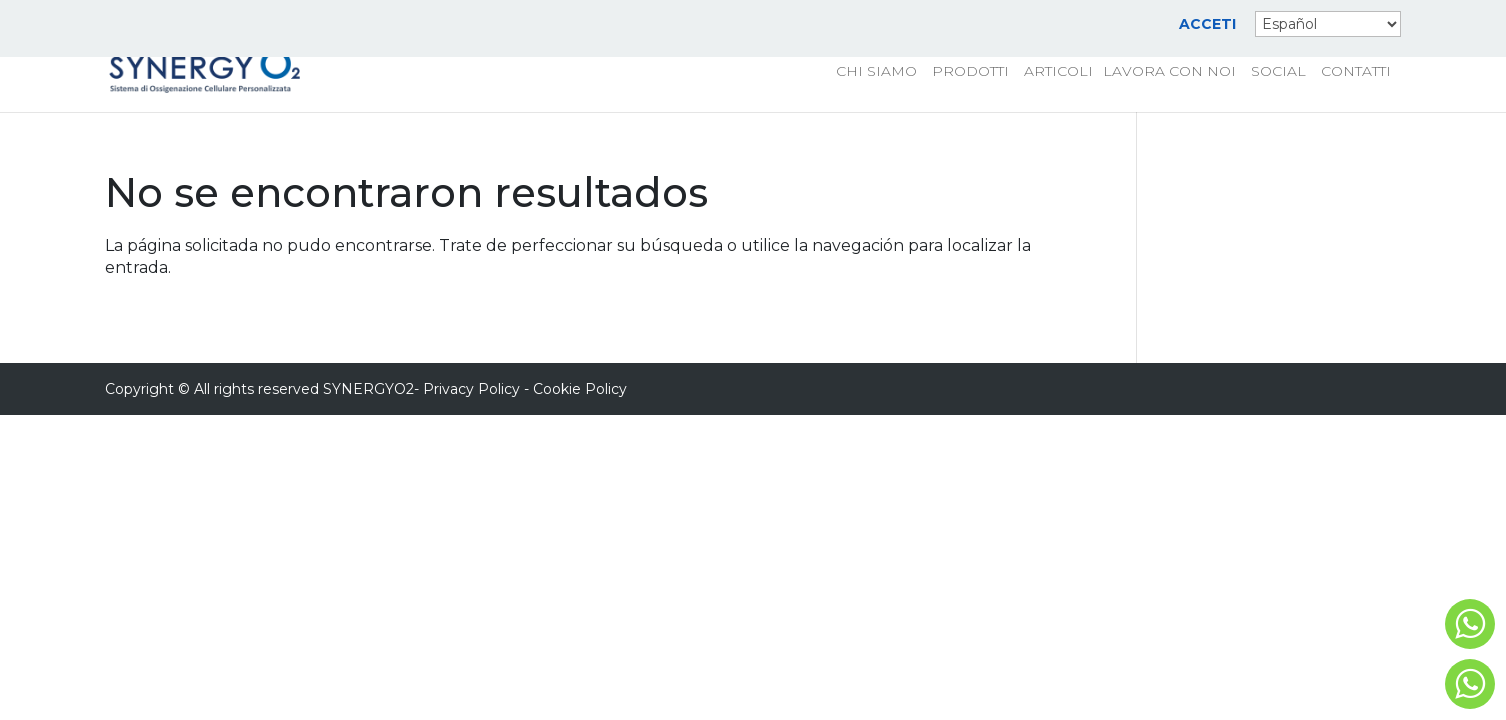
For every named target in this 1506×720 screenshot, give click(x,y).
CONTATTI (1356, 72)
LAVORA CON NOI (1169, 72)
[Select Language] (1328, 24)
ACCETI (1207, 25)
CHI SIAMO (876, 72)
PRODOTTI (970, 72)
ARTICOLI (1058, 72)
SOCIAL (1278, 72)
